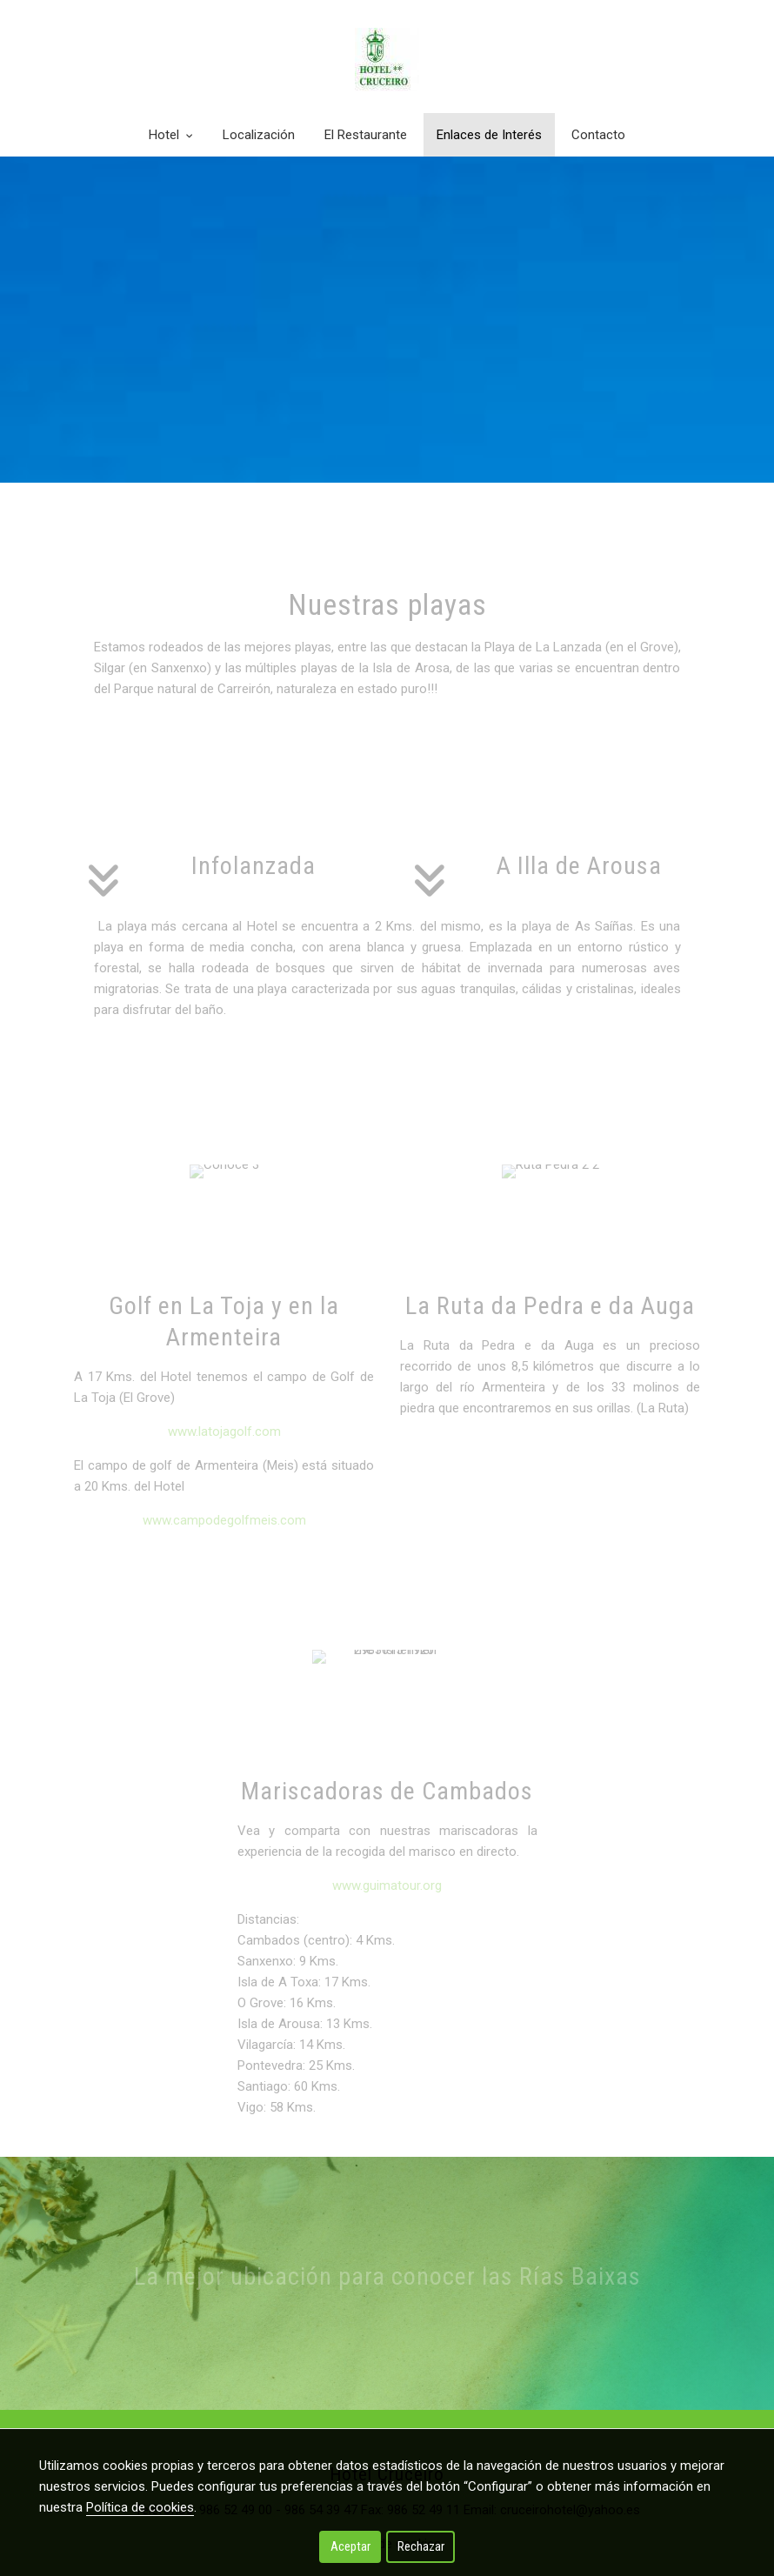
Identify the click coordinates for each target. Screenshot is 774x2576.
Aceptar (350, 2546)
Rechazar (420, 2546)
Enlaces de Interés (489, 135)
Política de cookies (140, 2507)
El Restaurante (365, 135)
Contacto (598, 135)
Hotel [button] (171, 135)
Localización (259, 135)
